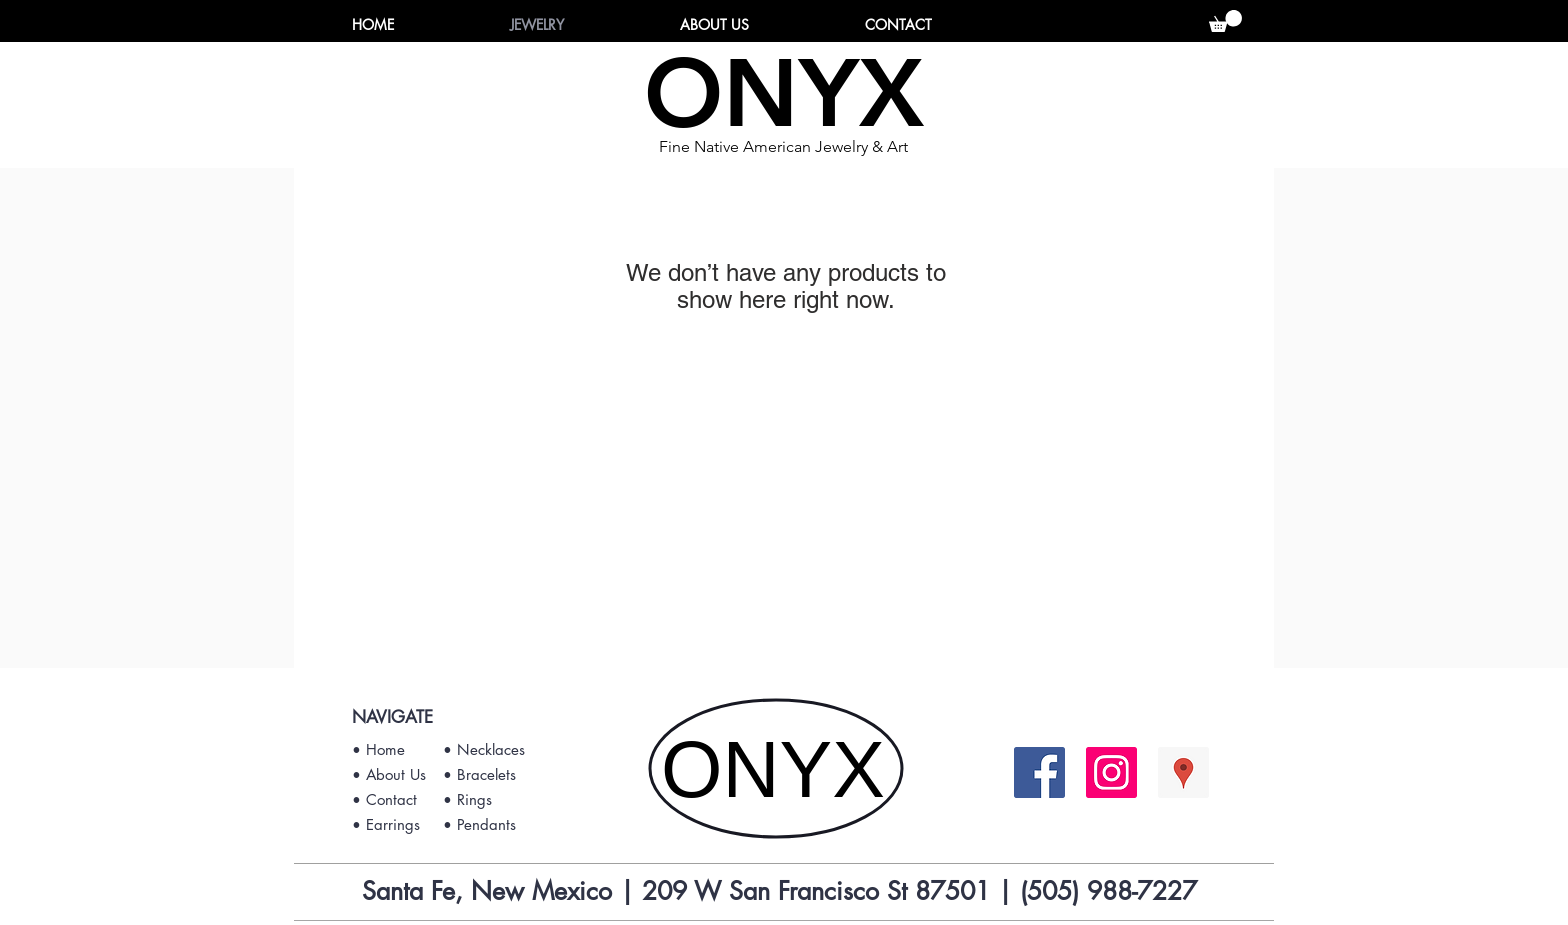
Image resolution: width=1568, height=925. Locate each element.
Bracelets (486, 774)
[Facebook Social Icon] (1039, 772)
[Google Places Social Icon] (1183, 772)
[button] (1225, 21)
